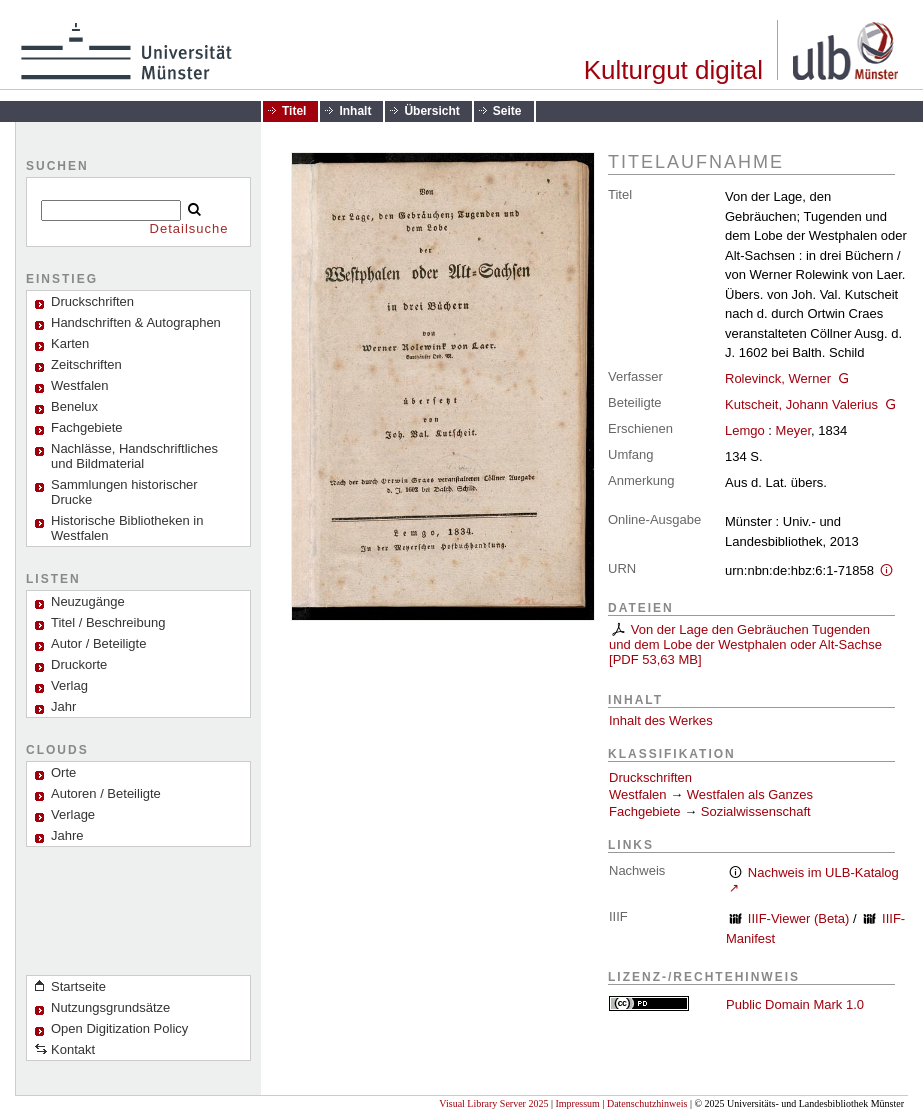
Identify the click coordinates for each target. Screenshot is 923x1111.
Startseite (78, 986)
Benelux (74, 406)
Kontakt (73, 1049)
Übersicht (431, 111)
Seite (507, 111)
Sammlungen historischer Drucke (124, 492)
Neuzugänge (88, 601)
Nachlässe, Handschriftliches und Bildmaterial (134, 456)
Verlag (69, 685)
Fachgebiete (87, 427)
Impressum (577, 1103)
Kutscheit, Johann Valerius (801, 404)
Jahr (63, 706)
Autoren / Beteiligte (106, 793)
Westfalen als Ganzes (750, 794)
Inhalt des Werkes (661, 720)
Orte (63, 772)
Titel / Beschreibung (108, 622)
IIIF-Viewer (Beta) (799, 918)
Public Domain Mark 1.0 (795, 1004)
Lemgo (745, 430)
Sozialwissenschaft (756, 811)
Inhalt (355, 111)
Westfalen (80, 385)
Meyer (793, 430)
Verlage (73, 814)
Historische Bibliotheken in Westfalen (127, 528)
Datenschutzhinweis (647, 1103)
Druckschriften (650, 777)
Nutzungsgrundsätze (110, 1007)
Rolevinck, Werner (778, 378)
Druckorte (79, 664)
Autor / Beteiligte (98, 643)
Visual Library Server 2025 (493, 1103)
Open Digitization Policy (119, 1028)
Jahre (67, 835)
